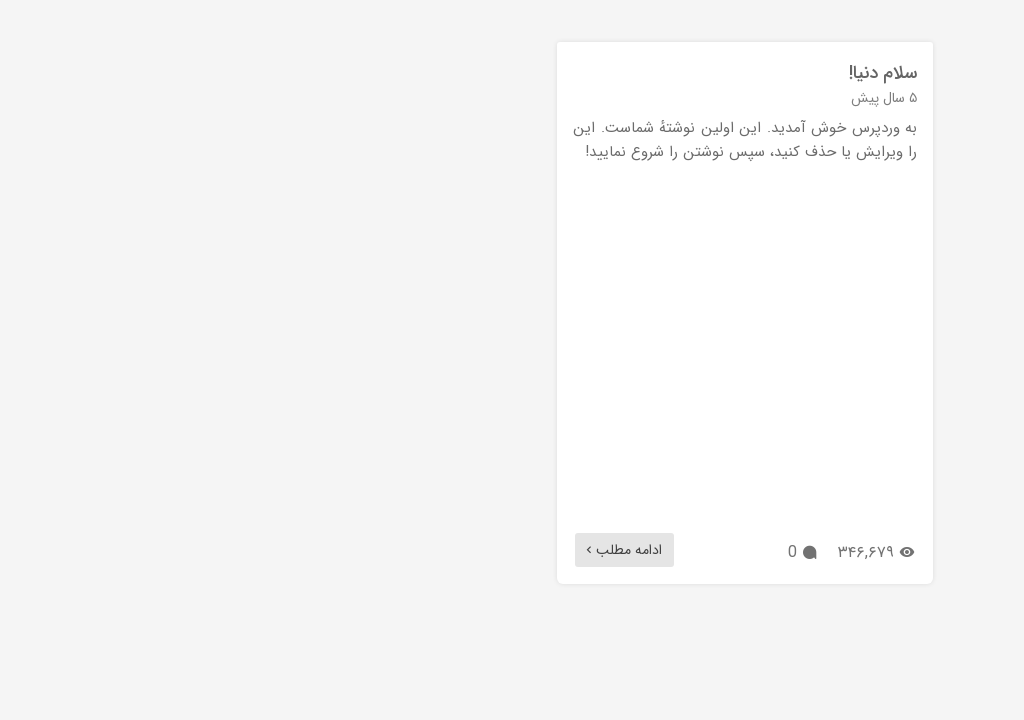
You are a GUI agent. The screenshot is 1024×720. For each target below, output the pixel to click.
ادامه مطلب (589, 550)
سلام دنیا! (850, 73)
